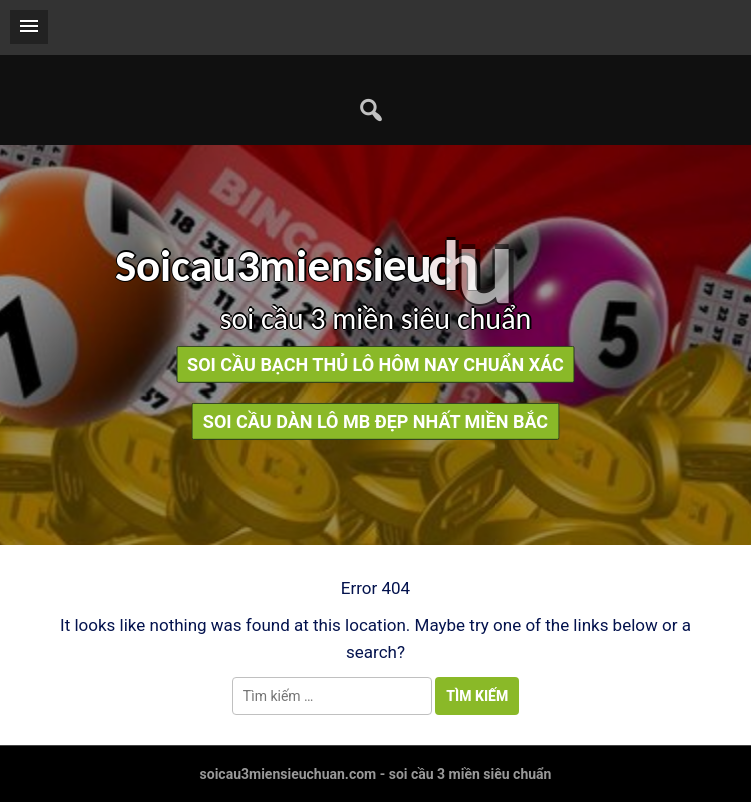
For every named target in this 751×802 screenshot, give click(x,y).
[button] (29, 27)
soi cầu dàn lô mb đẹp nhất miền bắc (375, 421)
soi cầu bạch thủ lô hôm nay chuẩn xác (375, 364)
